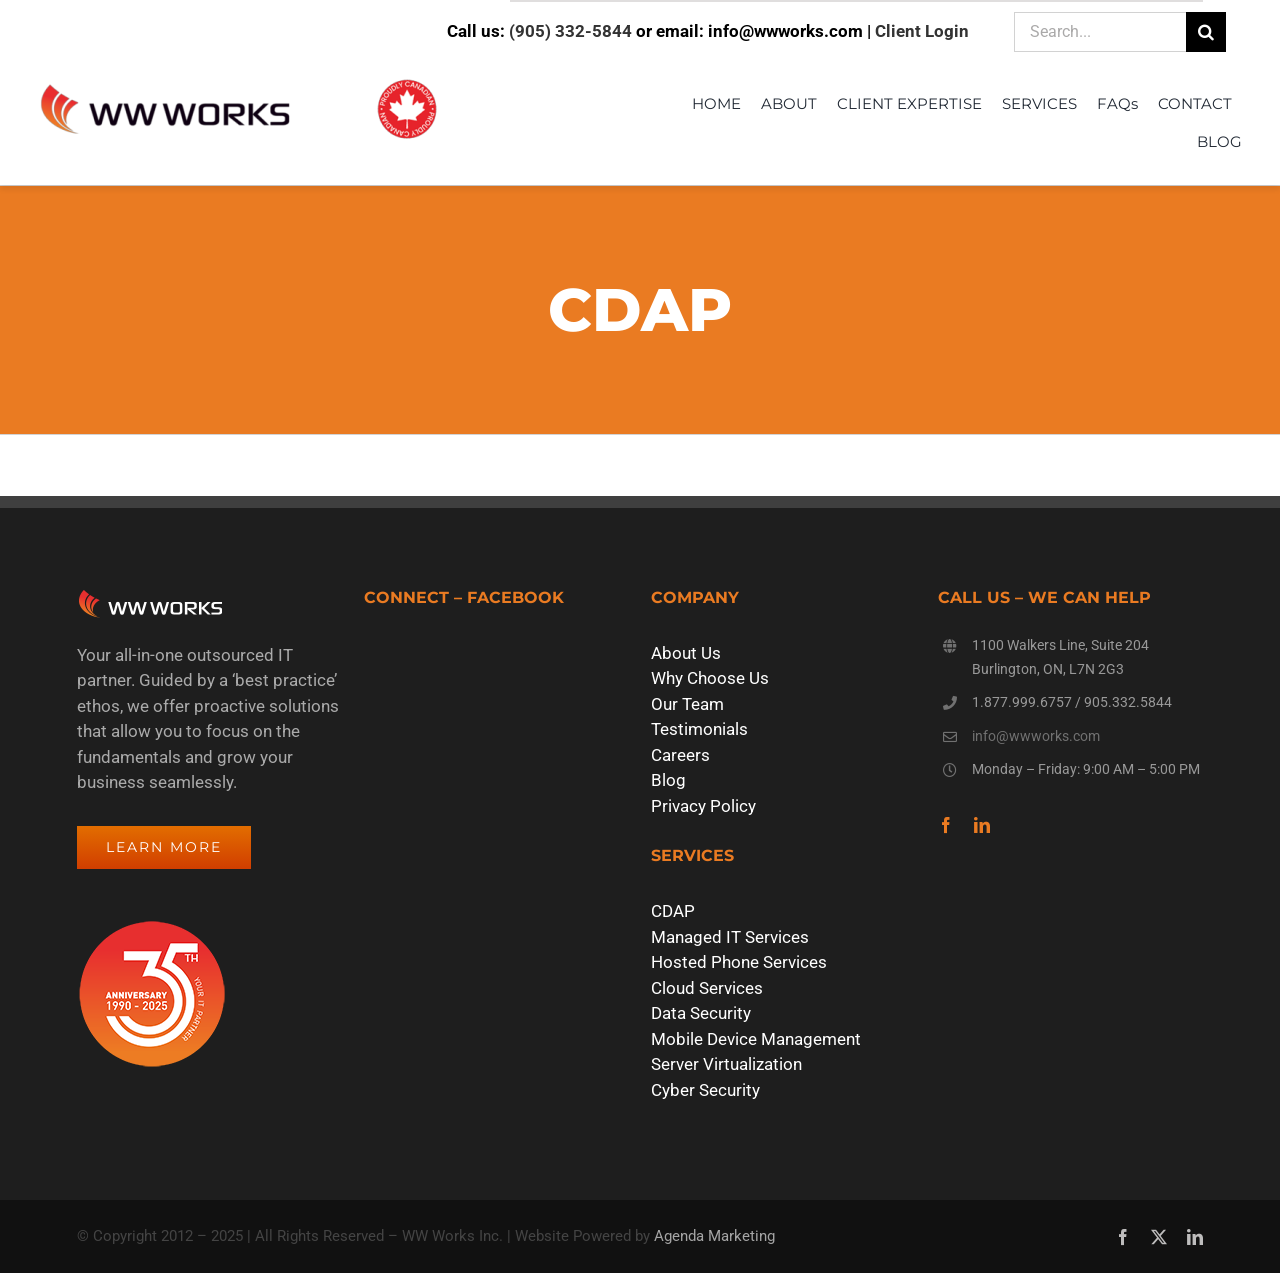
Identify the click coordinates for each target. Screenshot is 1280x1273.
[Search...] (1100, 32)
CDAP (673, 911)
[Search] (1206, 32)
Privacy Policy (703, 806)
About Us (686, 653)
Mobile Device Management (756, 1039)
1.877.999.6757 (1022, 702)
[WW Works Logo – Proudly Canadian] (238, 81)
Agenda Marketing (714, 1236)
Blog (668, 780)
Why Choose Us (710, 678)
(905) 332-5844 (570, 31)
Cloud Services (707, 988)
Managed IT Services (730, 937)
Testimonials (699, 729)
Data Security (701, 1013)
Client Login (922, 31)
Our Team (687, 704)
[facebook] (946, 825)
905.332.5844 (1128, 702)
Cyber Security (705, 1090)
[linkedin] (982, 825)
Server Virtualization (726, 1064)
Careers (680, 755)
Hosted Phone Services (739, 962)
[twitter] (1159, 1237)
